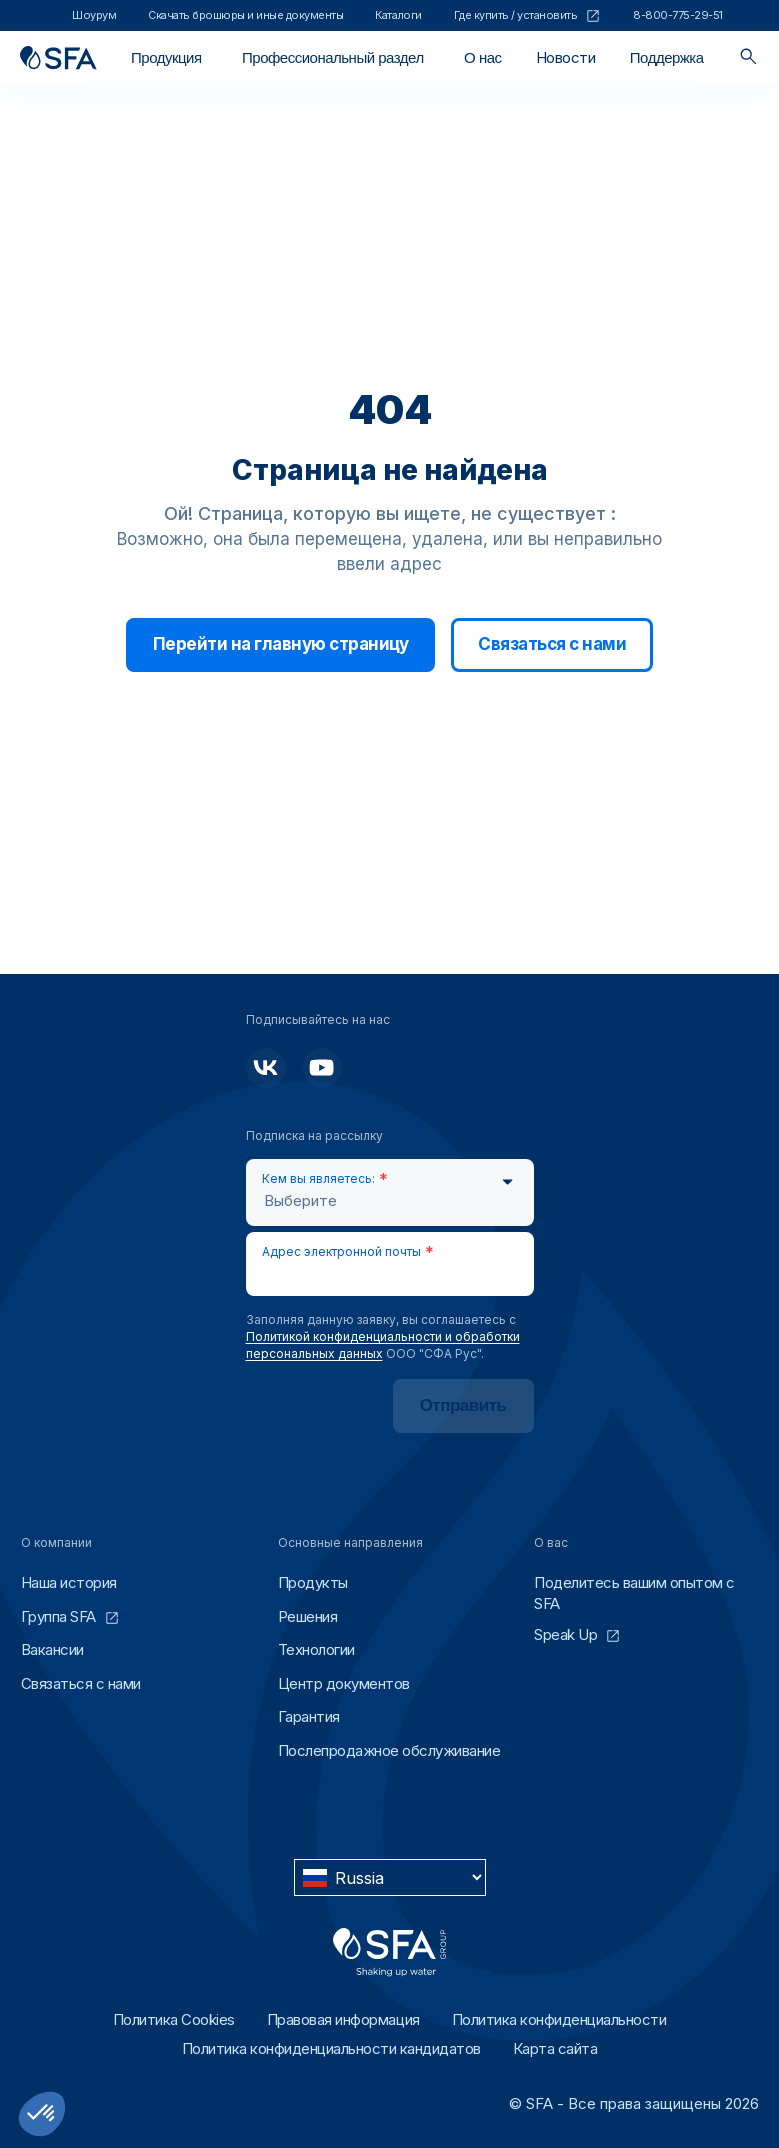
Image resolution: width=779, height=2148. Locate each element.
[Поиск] (748, 57)
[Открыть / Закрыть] (166, 57)
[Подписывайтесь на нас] (266, 1068)
